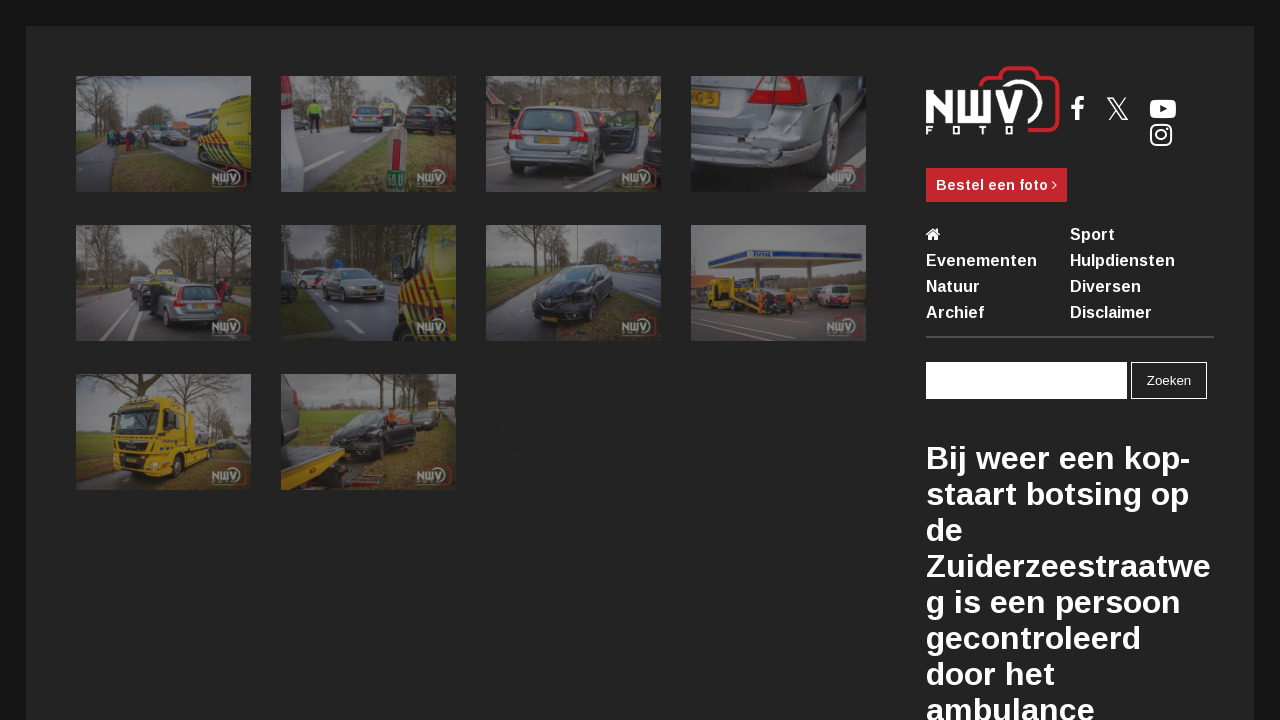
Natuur (953, 286)
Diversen (1105, 286)
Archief (955, 312)
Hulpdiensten (1122, 260)
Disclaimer (1111, 312)
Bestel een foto (996, 185)
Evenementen (981, 260)
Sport (1092, 234)
